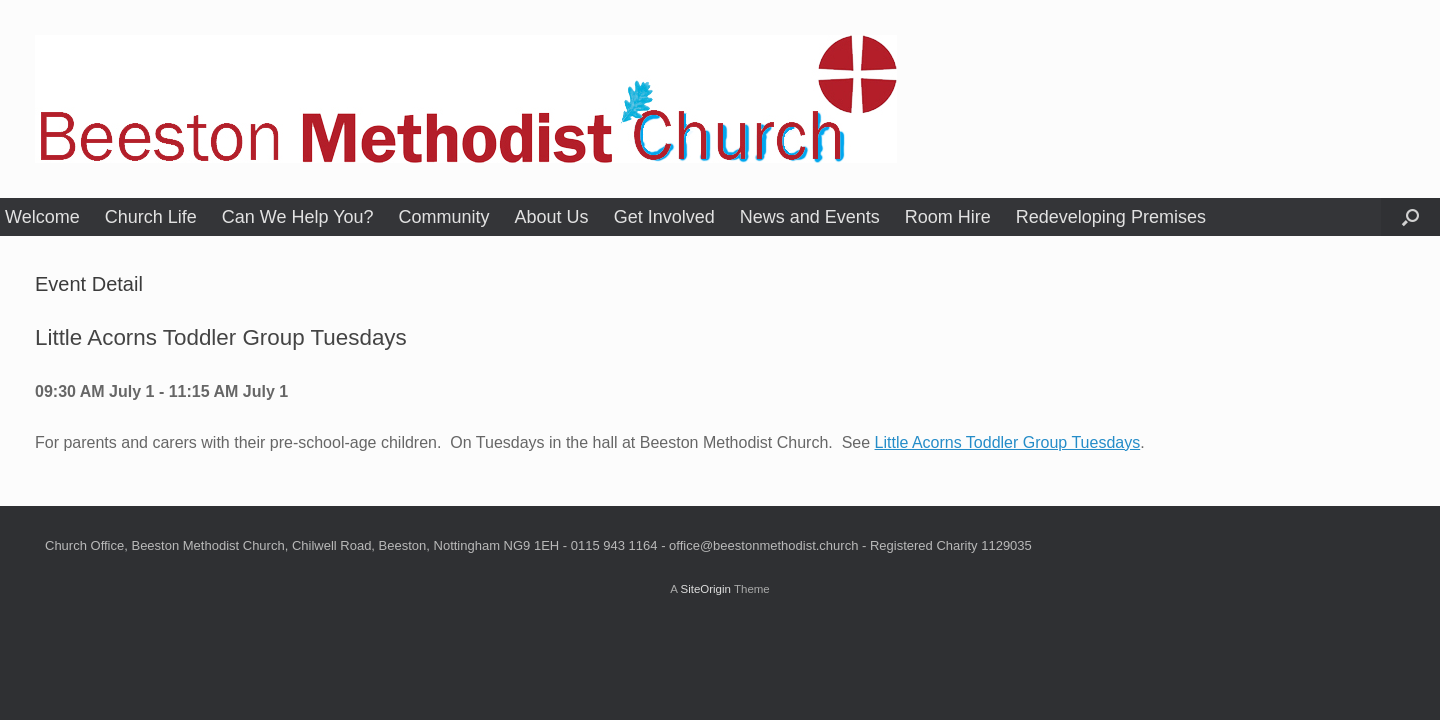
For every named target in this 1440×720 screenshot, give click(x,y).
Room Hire (948, 217)
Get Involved (664, 217)
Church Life (151, 217)
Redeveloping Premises (1111, 217)
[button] (1410, 217)
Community (444, 217)
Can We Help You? (298, 217)
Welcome (42, 217)
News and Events (810, 217)
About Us (552, 217)
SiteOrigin (705, 589)
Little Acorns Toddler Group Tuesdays (1008, 442)
